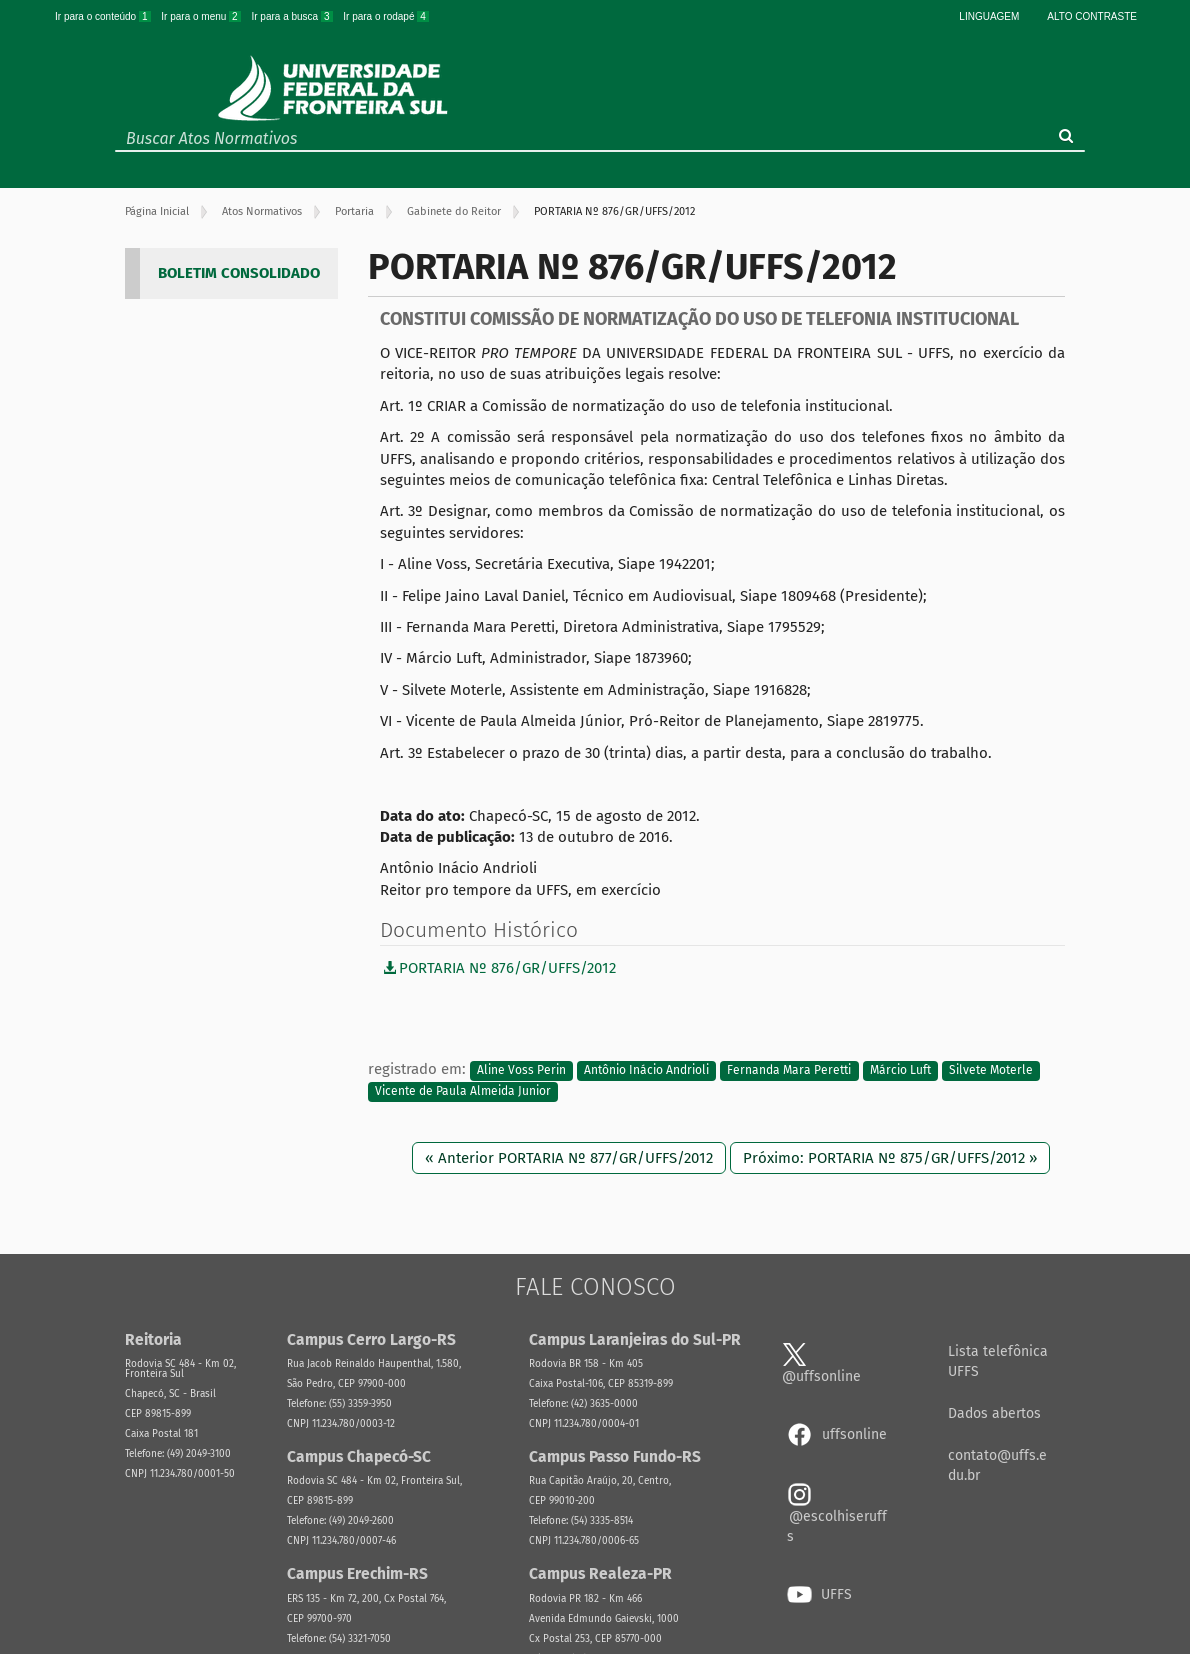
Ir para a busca (293, 16)
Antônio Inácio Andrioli (646, 1070)
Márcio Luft (900, 1070)
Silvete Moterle (991, 1070)
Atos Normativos (262, 211)
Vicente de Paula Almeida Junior (463, 1092)
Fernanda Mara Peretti (789, 1070)
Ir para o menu (202, 16)
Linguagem (989, 16)
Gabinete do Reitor (454, 211)
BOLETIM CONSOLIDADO (239, 273)
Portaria (354, 211)
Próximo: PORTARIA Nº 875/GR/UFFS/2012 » (890, 1158)
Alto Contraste (1092, 16)
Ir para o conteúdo (104, 16)
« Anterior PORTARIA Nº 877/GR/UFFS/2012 (569, 1158)
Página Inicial (157, 211)
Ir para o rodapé (386, 16)
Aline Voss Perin (521, 1070)
